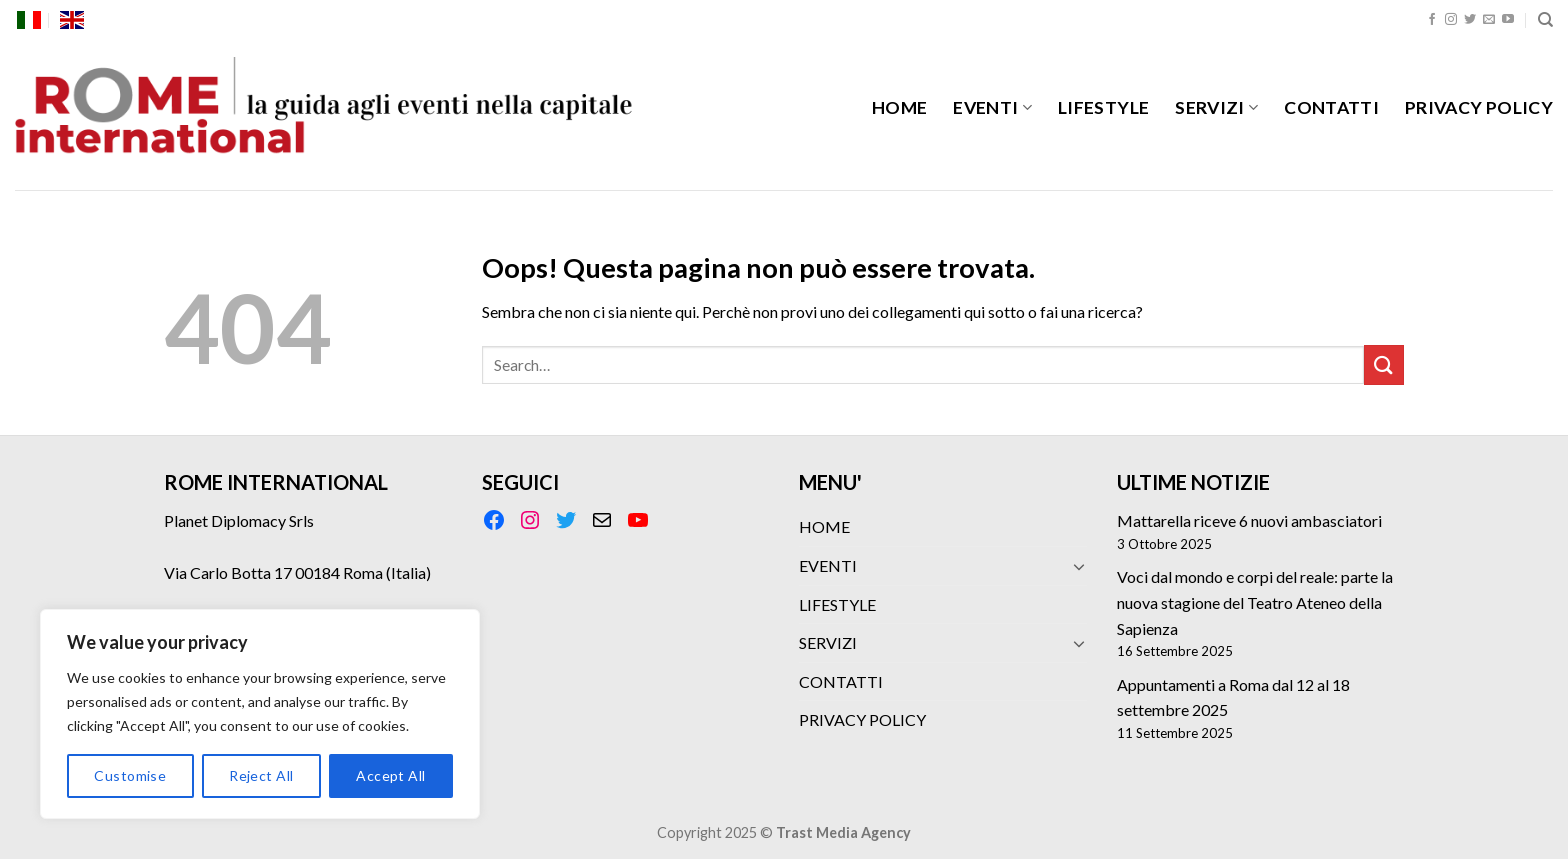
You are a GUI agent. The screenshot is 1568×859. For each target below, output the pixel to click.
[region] (260, 714)
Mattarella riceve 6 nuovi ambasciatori (1249, 520)
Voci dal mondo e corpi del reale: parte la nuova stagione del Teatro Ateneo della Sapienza (1255, 602)
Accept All (390, 775)
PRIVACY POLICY (1479, 107)
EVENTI (992, 107)
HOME (899, 107)
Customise (130, 775)
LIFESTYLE (1103, 107)
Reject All (261, 775)
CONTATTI (1331, 107)
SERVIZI (1216, 107)
